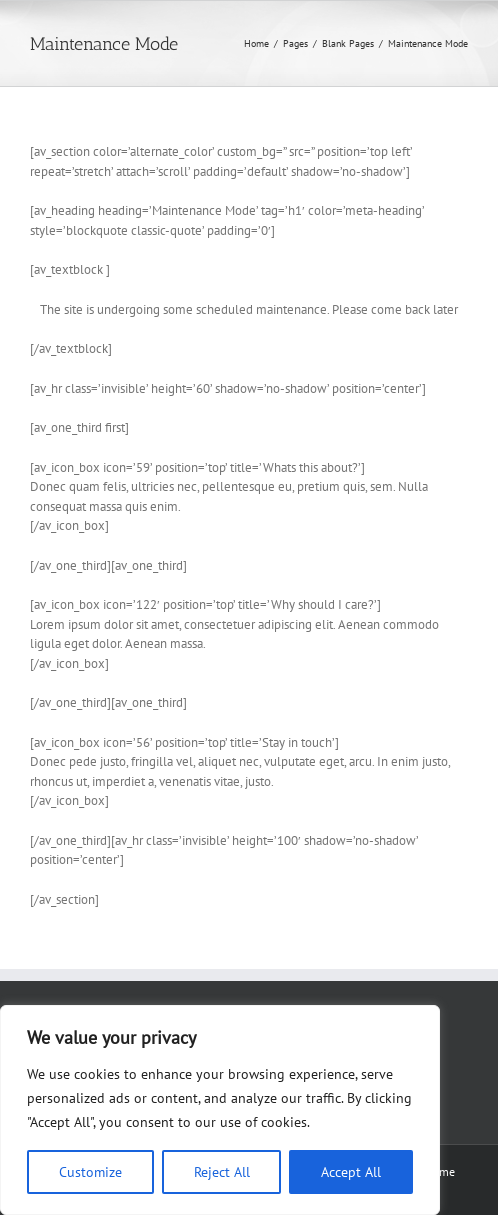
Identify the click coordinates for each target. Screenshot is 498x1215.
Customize (90, 1172)
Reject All (222, 1172)
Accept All (351, 1172)
